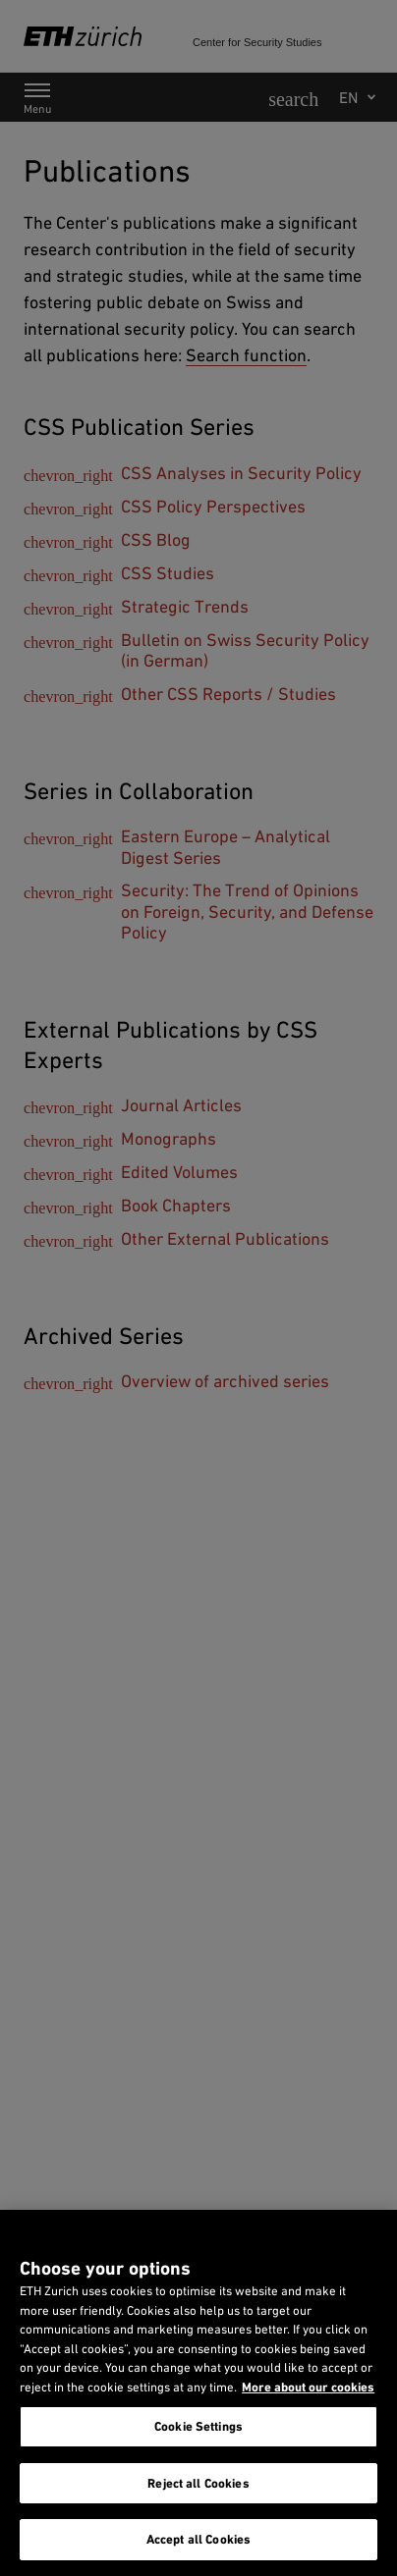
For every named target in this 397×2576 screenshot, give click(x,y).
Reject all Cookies (198, 2483)
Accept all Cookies (198, 2539)
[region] (198, 2393)
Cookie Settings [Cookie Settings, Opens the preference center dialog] (198, 2426)
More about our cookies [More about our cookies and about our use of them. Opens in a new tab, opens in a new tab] (308, 2387)
